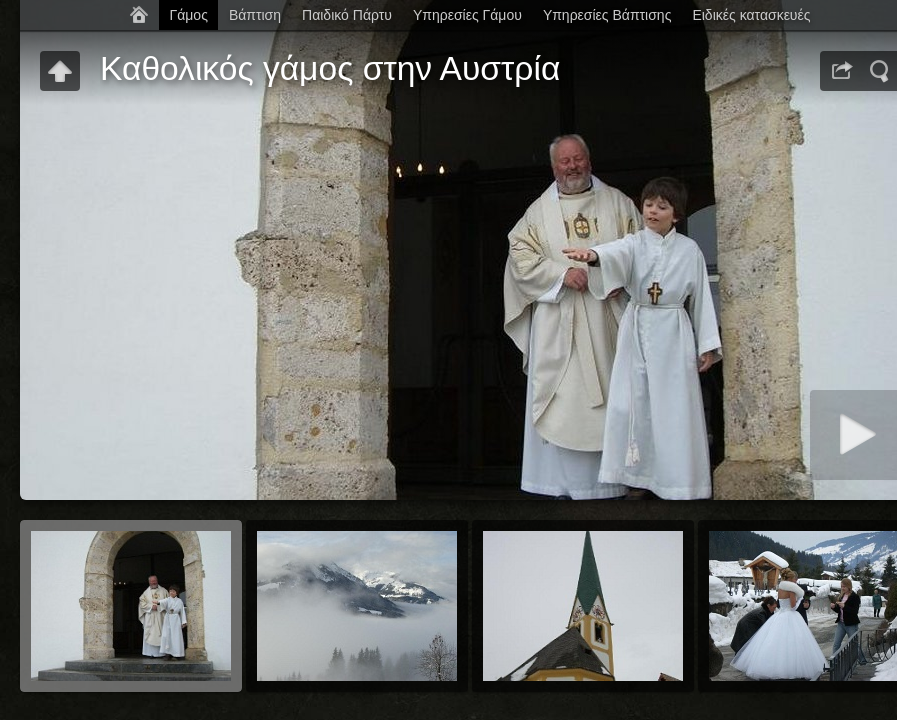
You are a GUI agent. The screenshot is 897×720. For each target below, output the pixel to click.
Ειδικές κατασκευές (751, 15)
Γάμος (188, 15)
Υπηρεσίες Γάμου (467, 15)
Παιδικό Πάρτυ (347, 15)
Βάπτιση (255, 15)
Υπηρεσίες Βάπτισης (607, 15)
